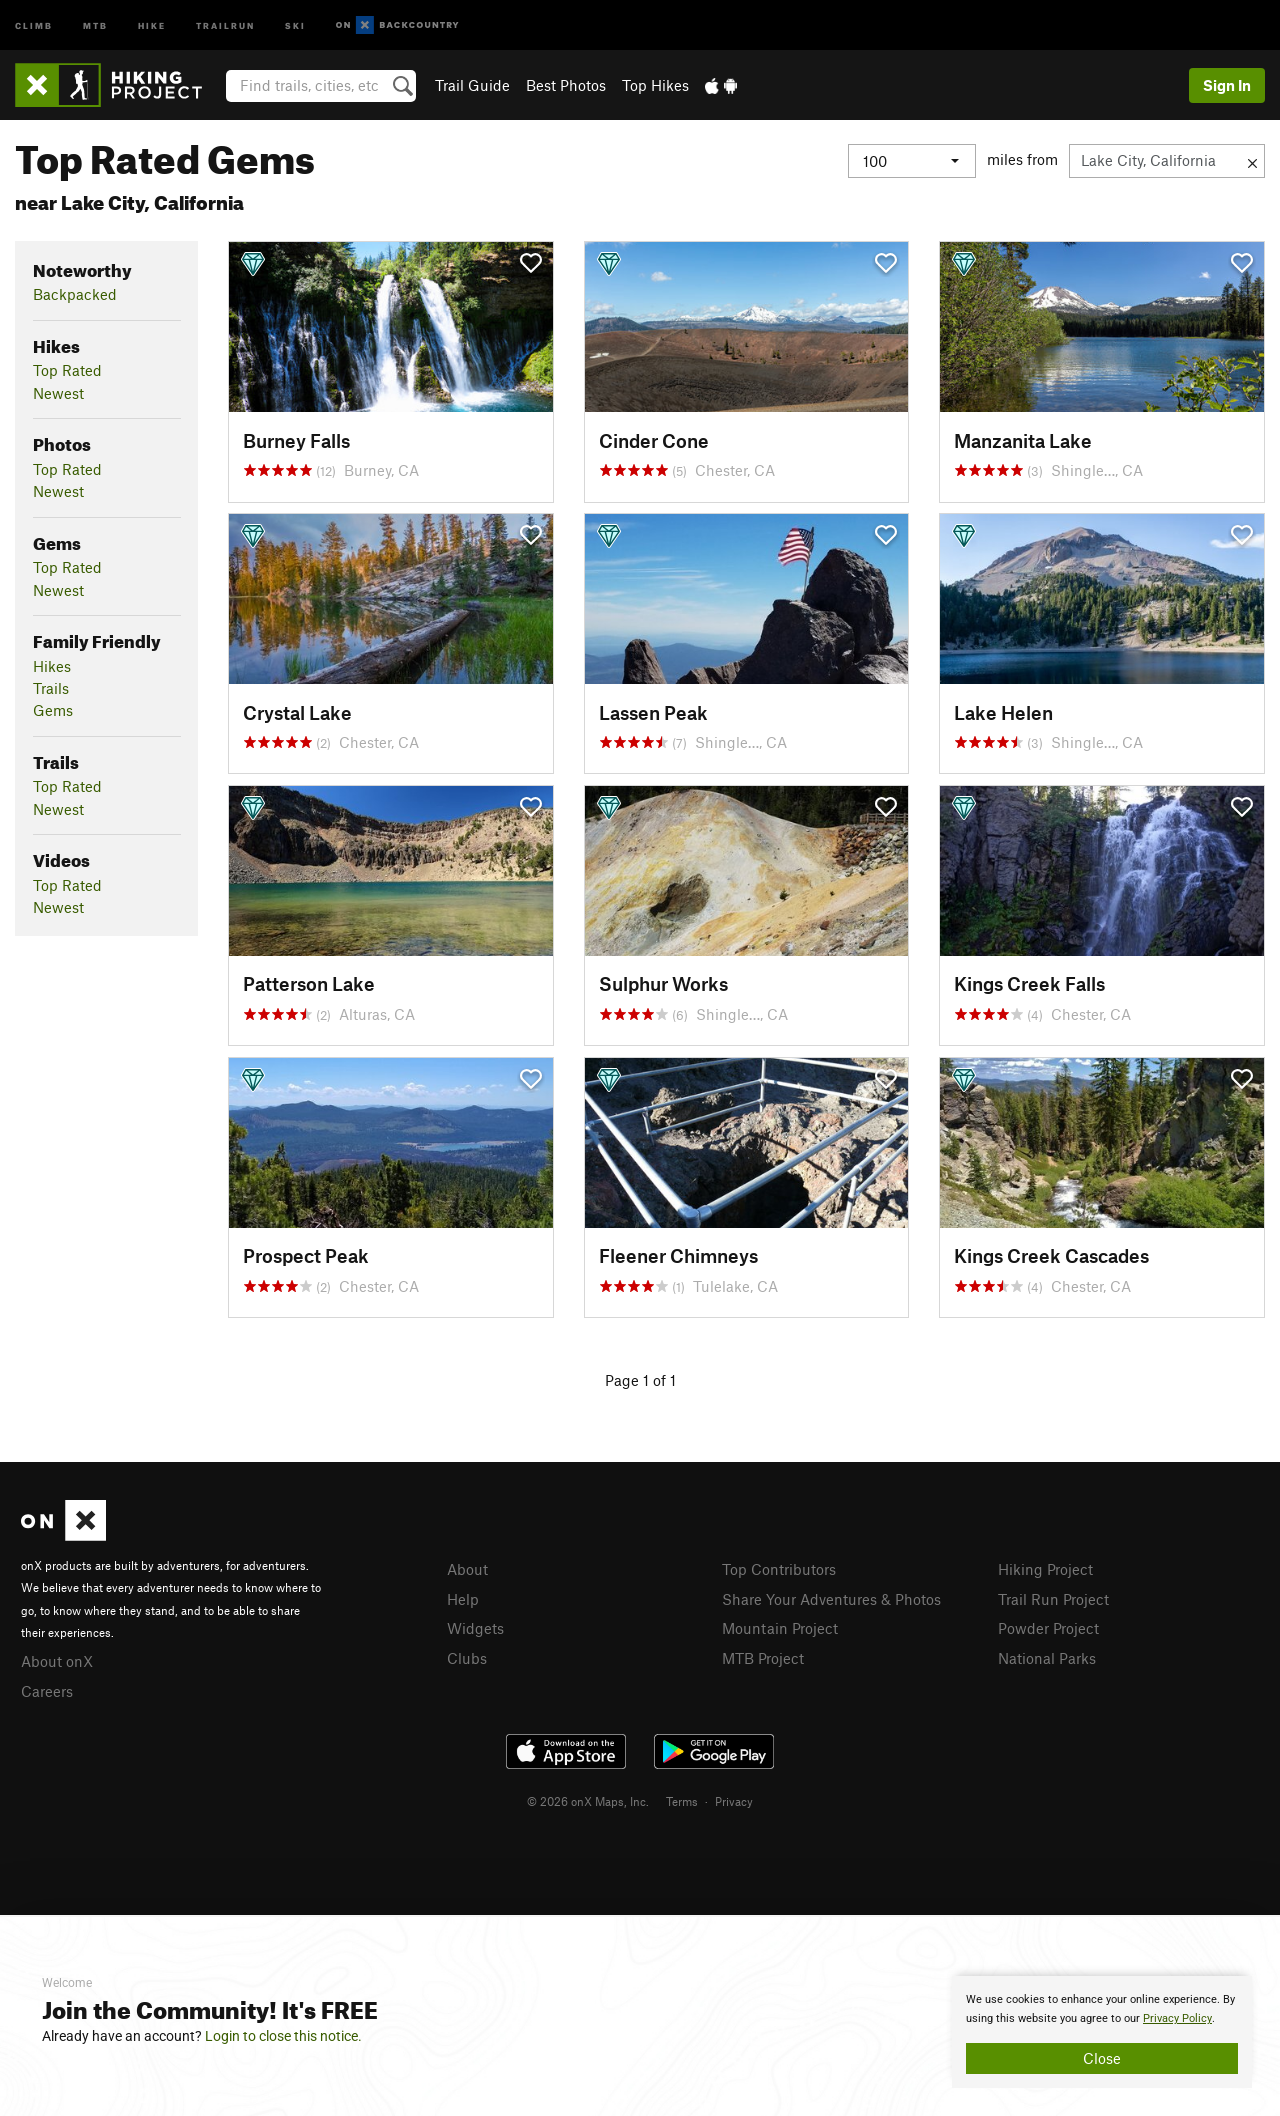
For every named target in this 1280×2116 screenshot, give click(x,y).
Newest (58, 393)
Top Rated (67, 370)
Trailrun (225, 24)
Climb (34, 24)
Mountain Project (780, 1628)
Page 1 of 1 (640, 1380)
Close (1102, 2058)
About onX (57, 1661)
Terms (682, 1801)
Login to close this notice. (283, 2036)
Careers (47, 1691)
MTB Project (763, 1658)
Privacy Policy (1177, 2018)
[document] (1102, 2032)
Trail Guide (472, 85)
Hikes (52, 666)
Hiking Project (1045, 1569)
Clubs (467, 1658)
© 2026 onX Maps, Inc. (588, 1801)
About (467, 1569)
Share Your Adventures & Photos (831, 1599)
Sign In (1227, 85)
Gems (53, 710)
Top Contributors (779, 1569)
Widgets (475, 1628)
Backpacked (75, 294)
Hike (152, 24)
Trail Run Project (1053, 1599)
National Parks (1047, 1658)
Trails (51, 688)
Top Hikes (655, 85)
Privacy (734, 1801)
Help (463, 1599)
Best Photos (566, 85)
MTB (95, 24)
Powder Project (1048, 1628)
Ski (295, 24)
